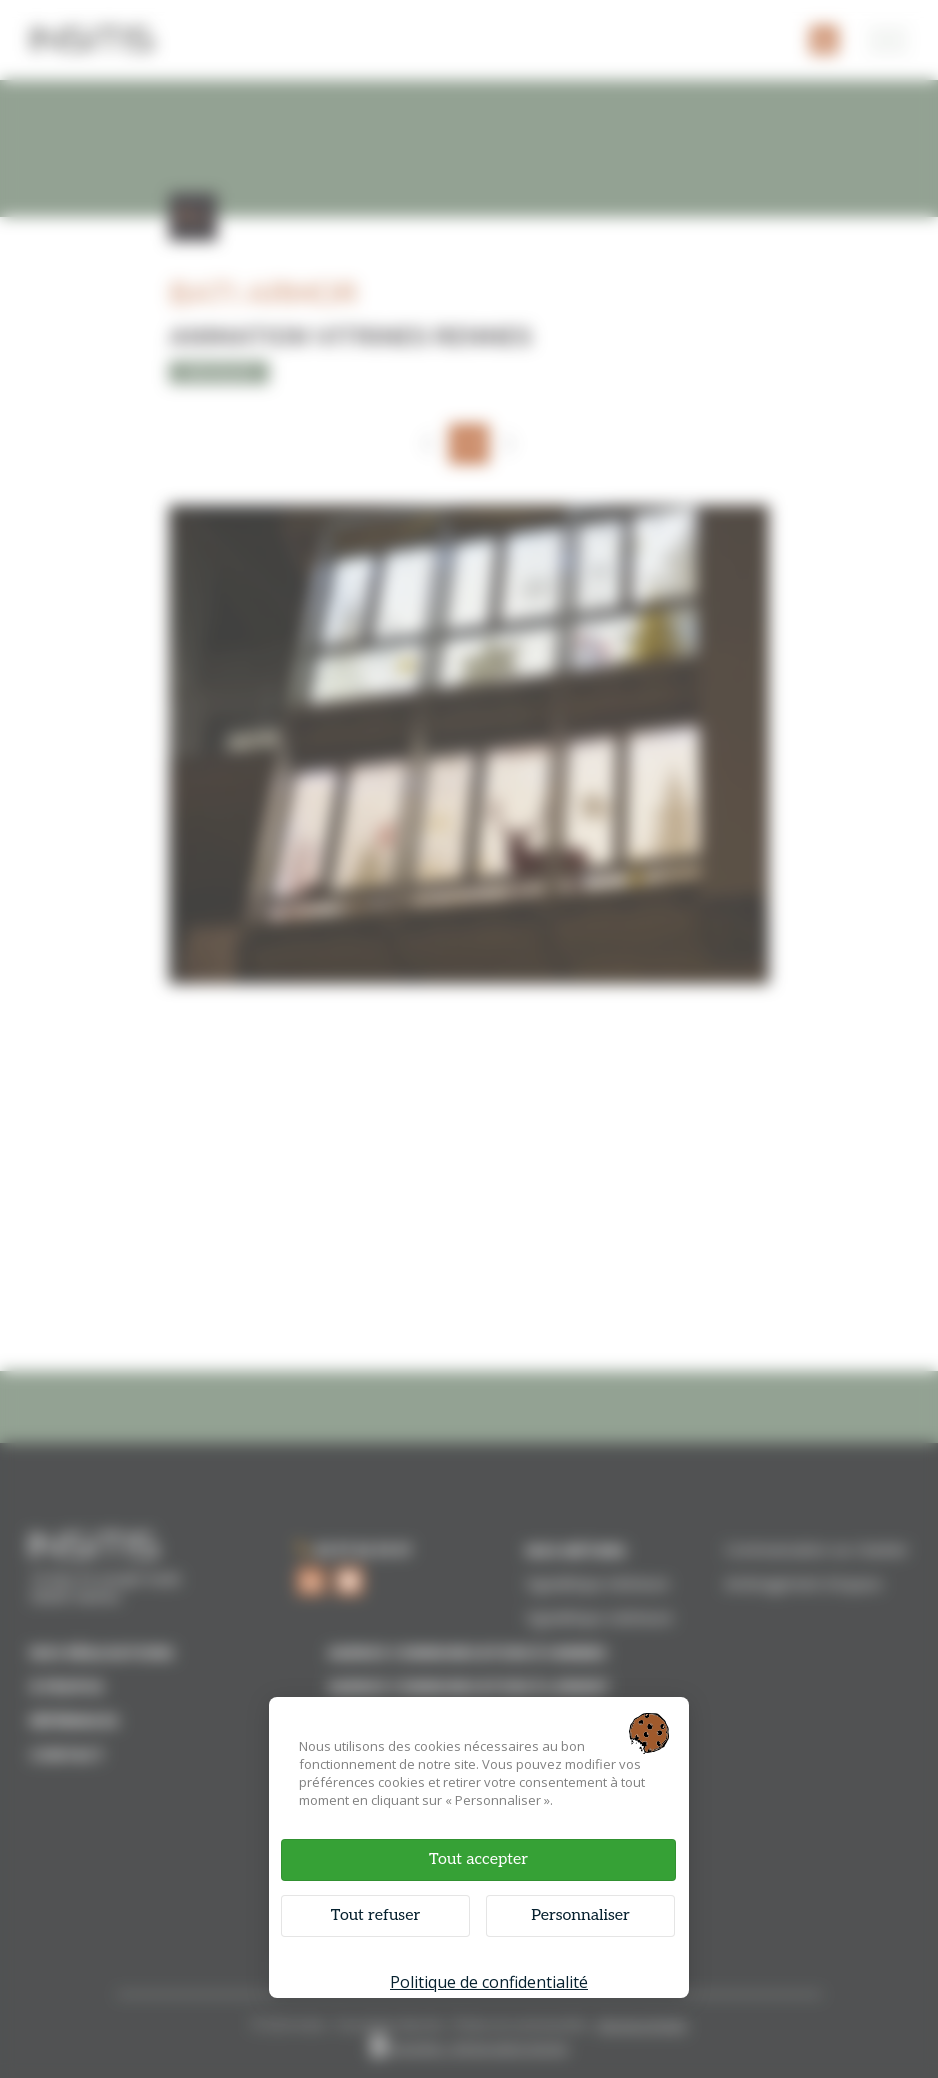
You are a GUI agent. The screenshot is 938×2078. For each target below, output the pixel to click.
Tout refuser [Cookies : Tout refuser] (375, 1915)
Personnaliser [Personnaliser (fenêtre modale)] (580, 1915)
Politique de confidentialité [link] (489, 1982)
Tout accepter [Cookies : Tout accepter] (478, 1859)
